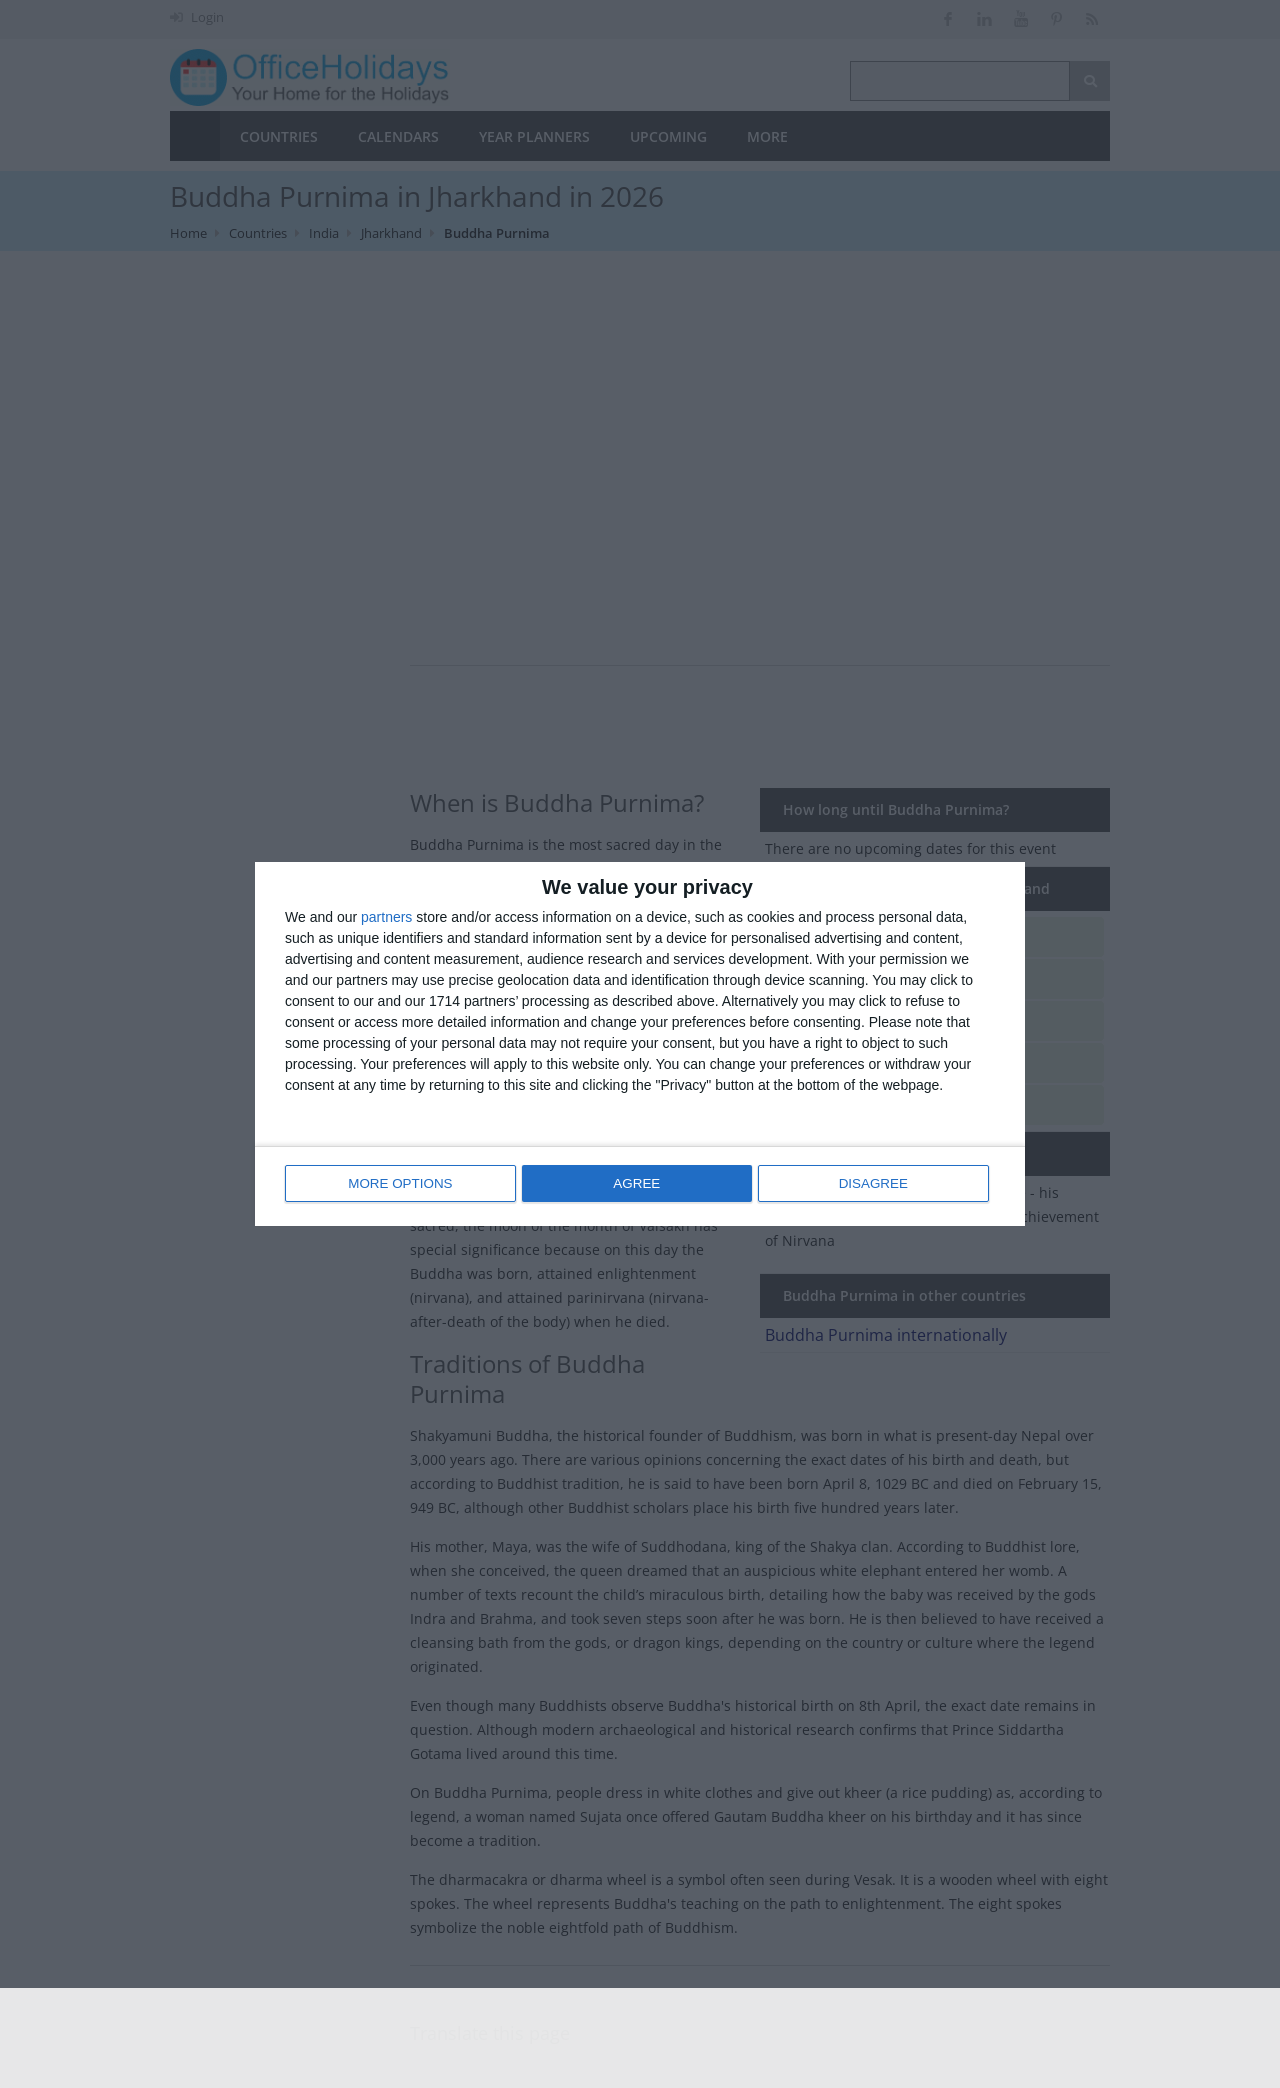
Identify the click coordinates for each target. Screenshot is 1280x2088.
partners (386, 919)
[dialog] (640, 1044)
